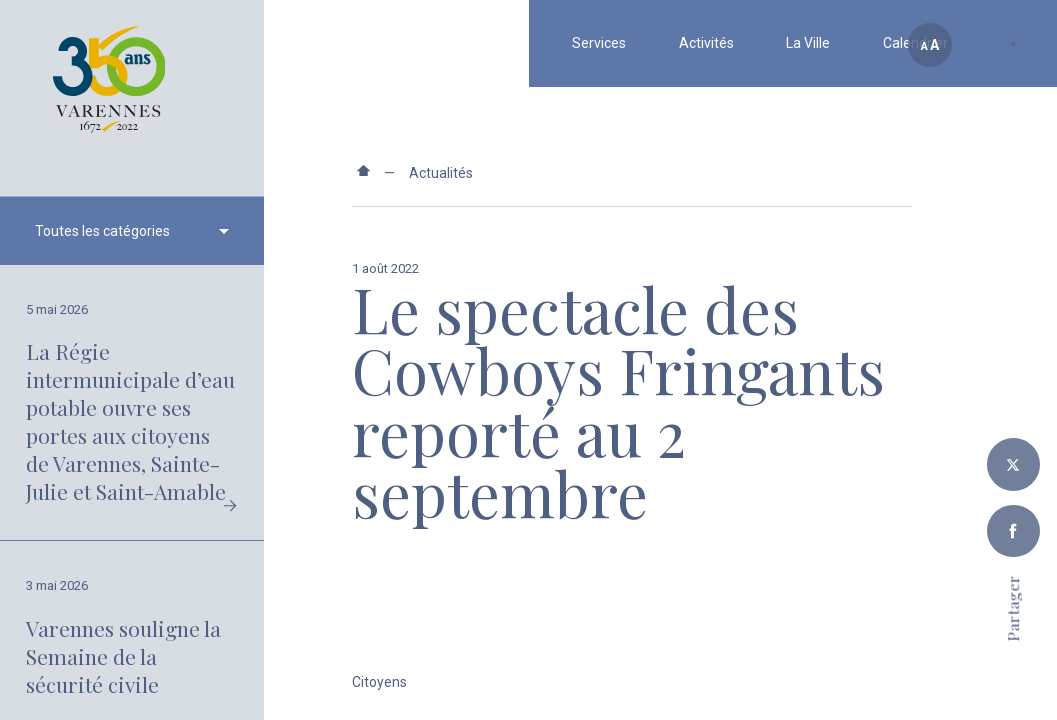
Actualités (441, 173)
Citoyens (379, 682)
